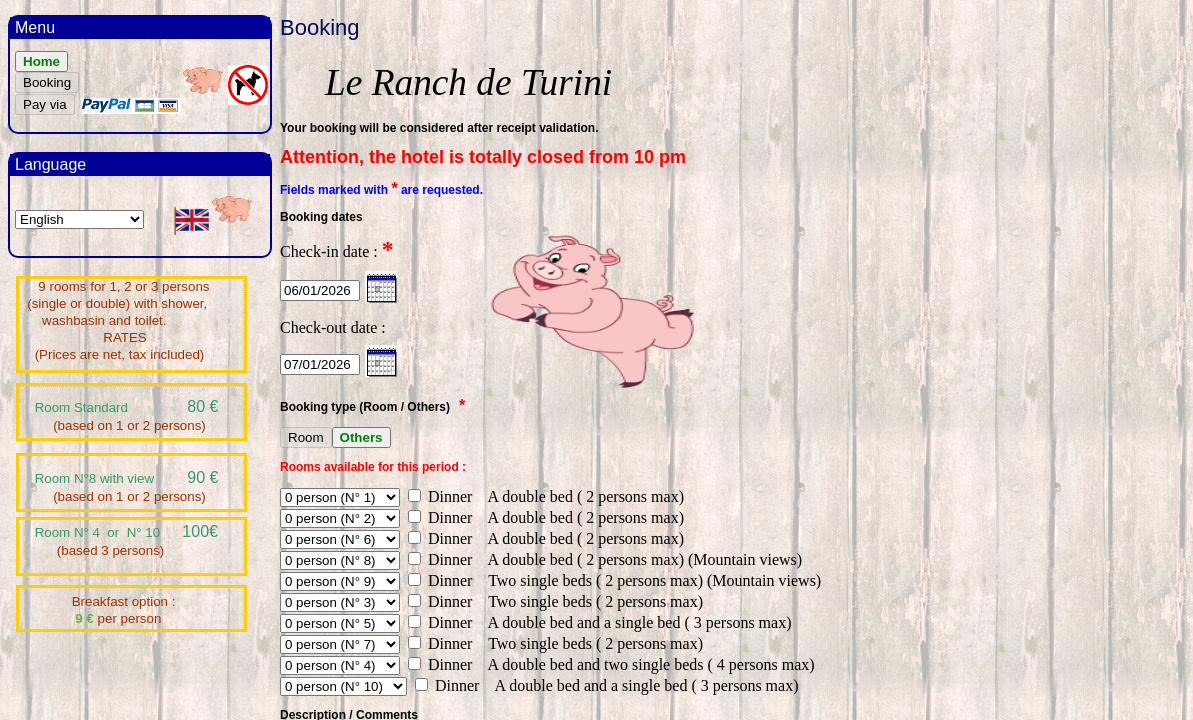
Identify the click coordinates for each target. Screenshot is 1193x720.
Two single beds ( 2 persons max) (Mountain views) (648, 580)
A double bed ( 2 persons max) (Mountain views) (639, 559)
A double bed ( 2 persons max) (580, 496)
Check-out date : (333, 327)
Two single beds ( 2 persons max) (589, 601)
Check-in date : (337, 251)
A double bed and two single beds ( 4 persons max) (645, 664)
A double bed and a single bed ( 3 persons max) (633, 622)
